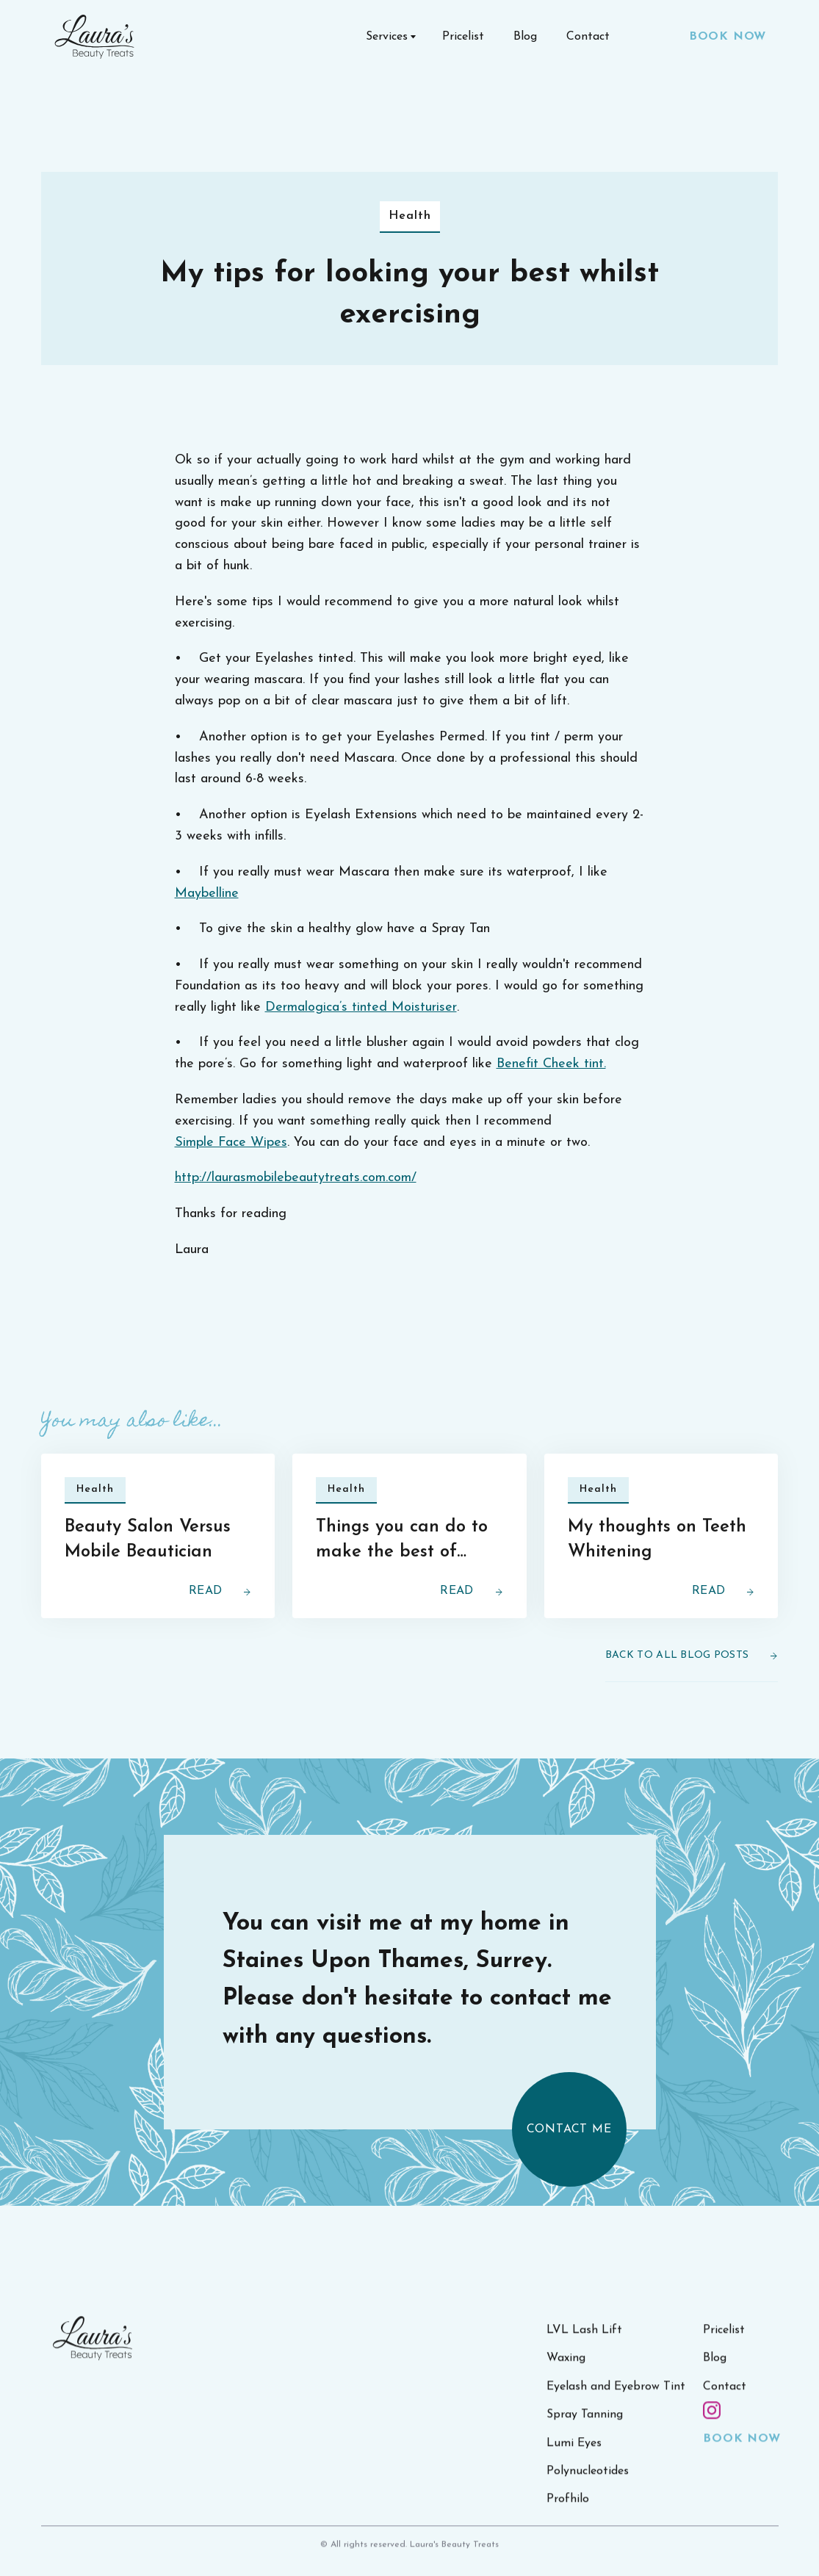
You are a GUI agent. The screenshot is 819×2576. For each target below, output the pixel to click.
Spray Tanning (584, 2430)
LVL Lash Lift (584, 2345)
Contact (588, 37)
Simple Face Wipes (231, 1143)
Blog (525, 37)
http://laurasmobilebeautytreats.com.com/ (295, 1178)
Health (410, 216)
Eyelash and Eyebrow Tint (615, 2402)
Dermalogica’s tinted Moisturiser (361, 1007)
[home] (95, 37)
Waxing (565, 2373)
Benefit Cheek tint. (551, 1064)
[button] (389, 36)
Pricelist (463, 37)
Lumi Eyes (574, 2458)
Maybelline (207, 894)
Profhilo (567, 2514)
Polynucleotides (587, 2486)
